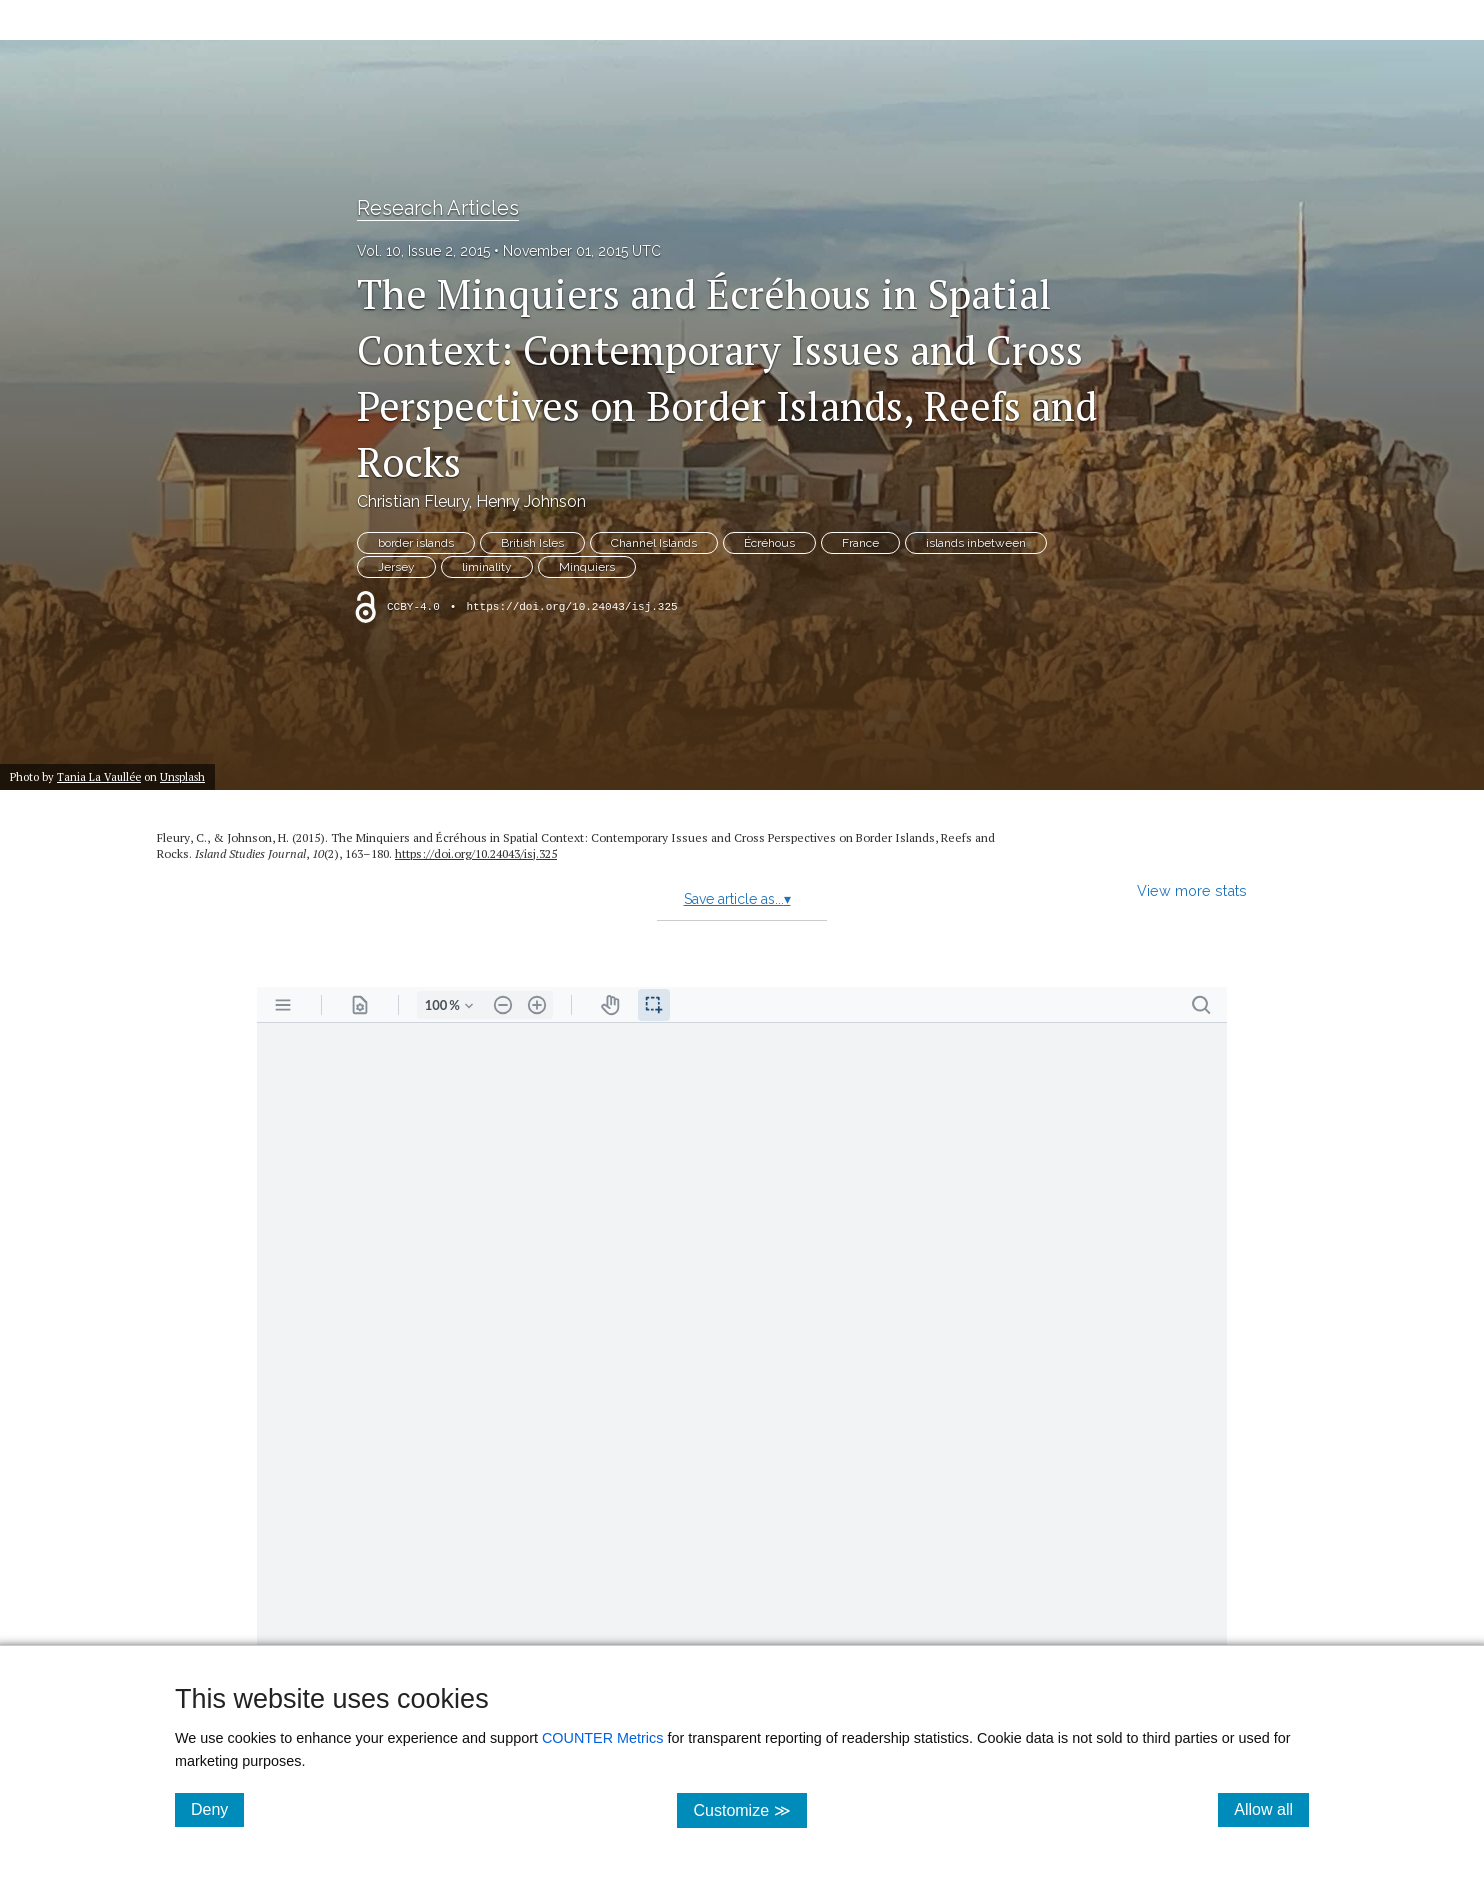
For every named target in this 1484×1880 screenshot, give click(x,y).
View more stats (1192, 890)
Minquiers (587, 567)
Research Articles (438, 208)
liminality (487, 567)
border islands (416, 543)
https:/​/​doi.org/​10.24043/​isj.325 (476, 853)
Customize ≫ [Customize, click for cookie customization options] (749, 1809)
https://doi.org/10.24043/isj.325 (571, 607)
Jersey (396, 567)
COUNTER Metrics (603, 1738)
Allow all (1271, 1809)
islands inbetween (976, 543)
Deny (217, 1809)
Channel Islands (654, 543)
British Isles (532, 543)
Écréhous (769, 543)
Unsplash (182, 776)
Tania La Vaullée (99, 776)
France (860, 543)
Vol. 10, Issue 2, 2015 (423, 251)
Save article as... (737, 899)
